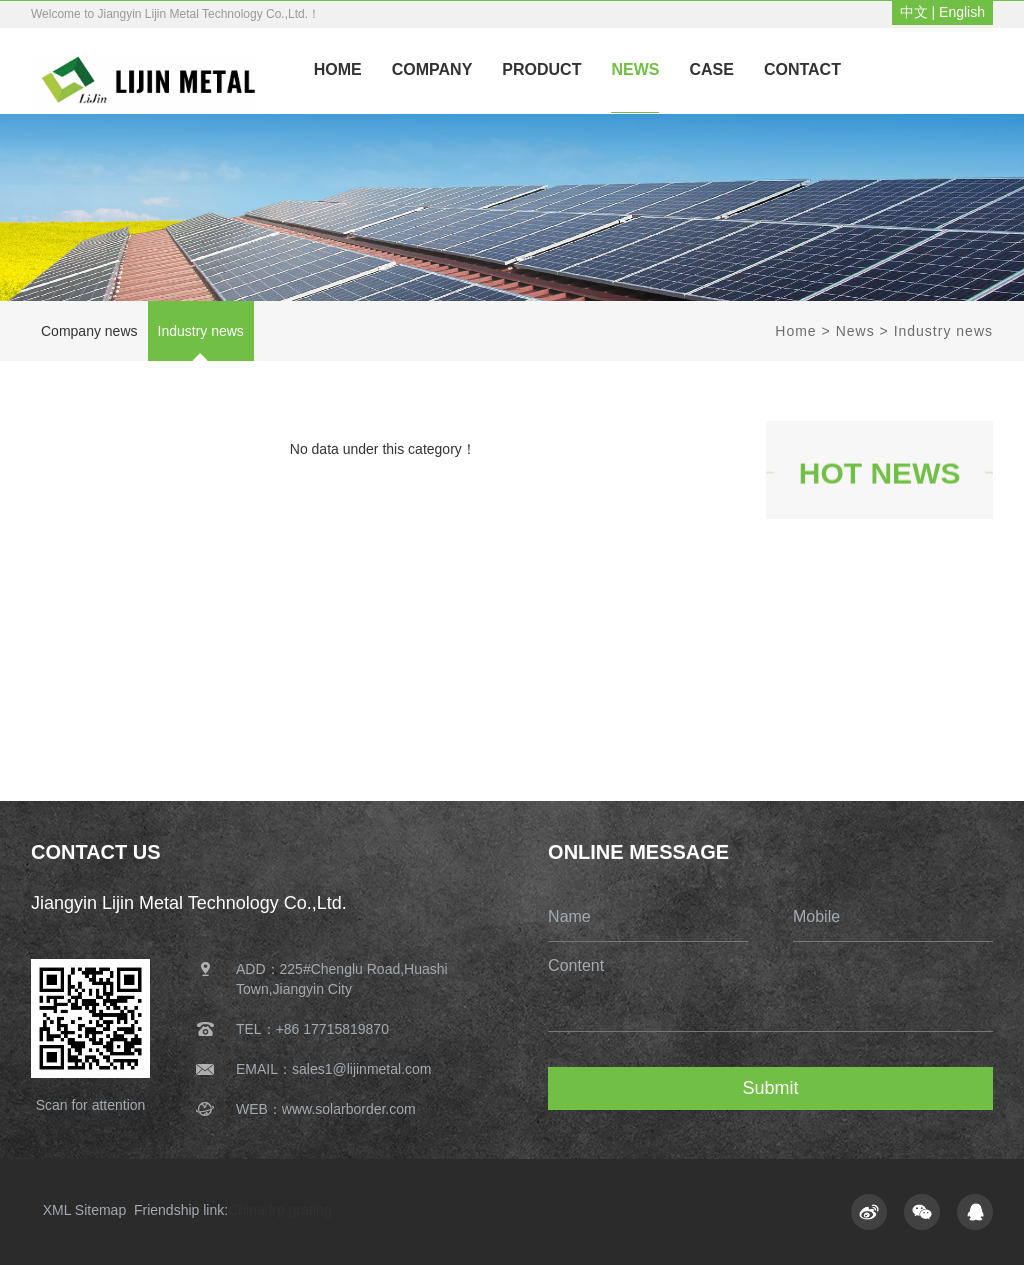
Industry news (201, 331)
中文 (914, 12)
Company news (89, 331)
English (962, 12)
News (855, 331)
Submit (771, 1088)
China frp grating (280, 1210)
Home (795, 331)
